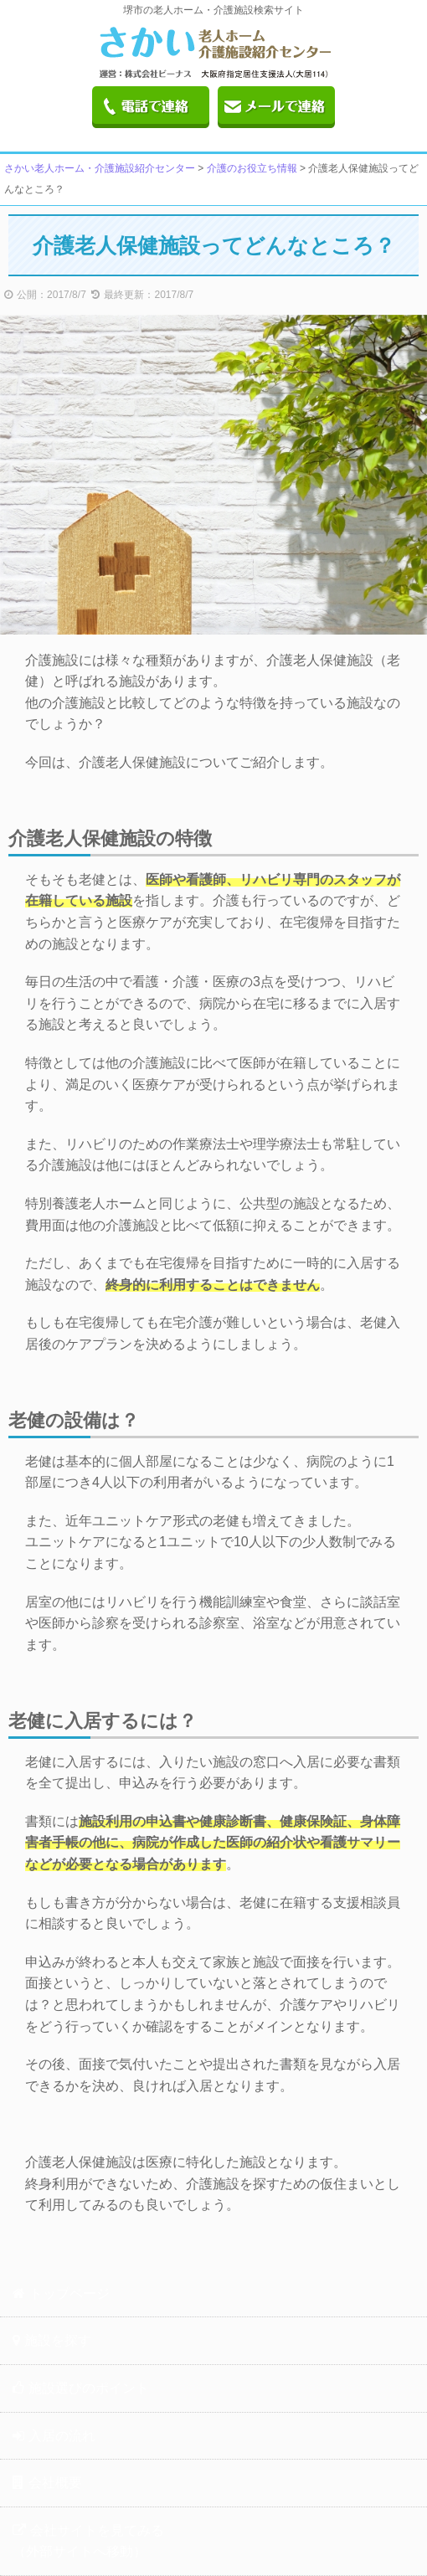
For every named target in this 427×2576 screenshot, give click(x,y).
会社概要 (47, 2483)
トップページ (61, 2293)
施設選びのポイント (81, 2388)
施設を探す (52, 2340)
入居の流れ (54, 2436)
